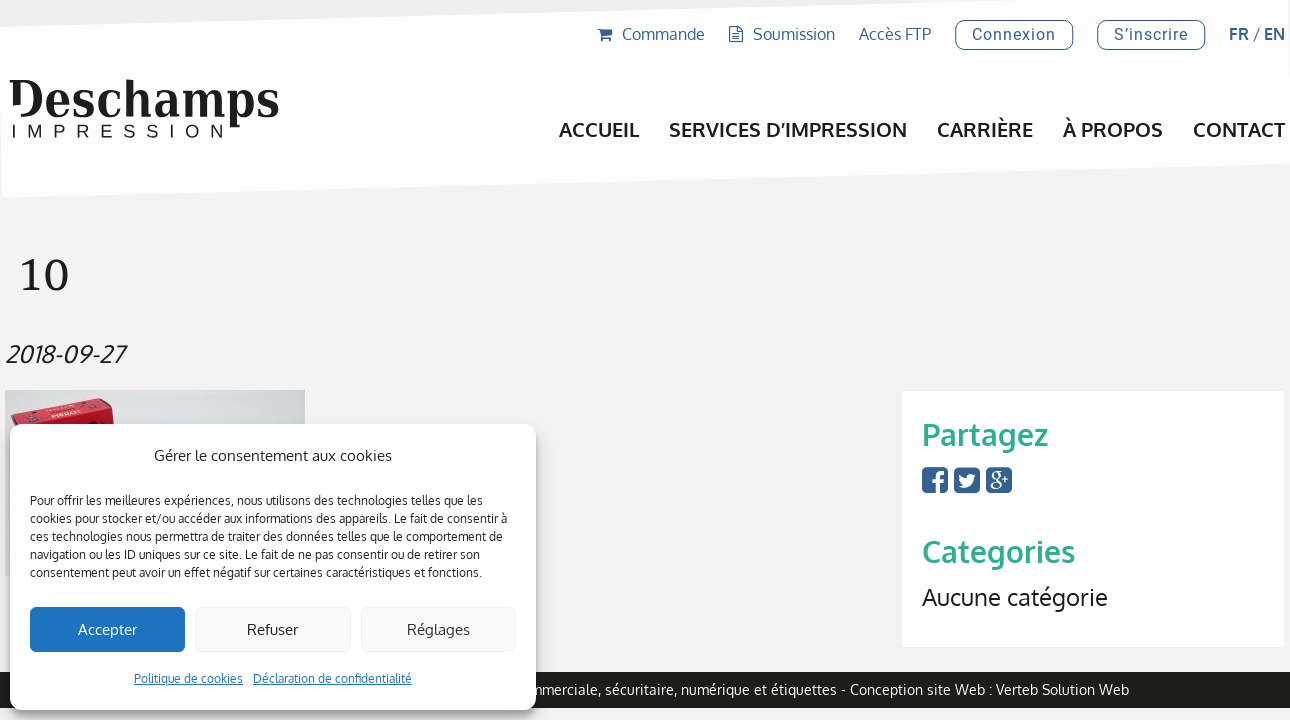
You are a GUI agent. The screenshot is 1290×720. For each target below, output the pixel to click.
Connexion (1014, 34)
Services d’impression (788, 129)
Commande (651, 34)
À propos (1113, 129)
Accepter (107, 629)
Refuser (272, 629)
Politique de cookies (188, 678)
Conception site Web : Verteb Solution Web (989, 689)
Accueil (599, 129)
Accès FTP (895, 34)
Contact (1239, 129)
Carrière (985, 129)
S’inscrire (1151, 34)
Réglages (438, 629)
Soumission (782, 34)
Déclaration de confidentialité (332, 678)
